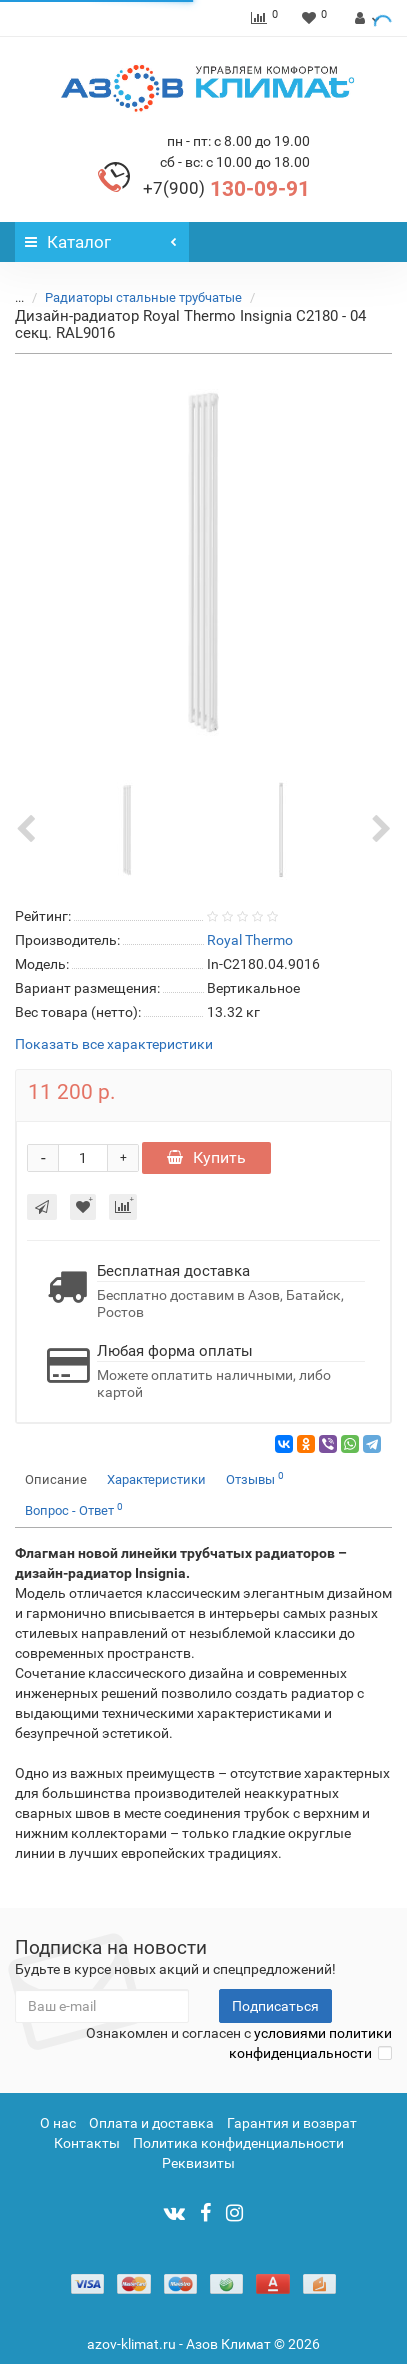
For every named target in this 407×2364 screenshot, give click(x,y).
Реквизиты (198, 2163)
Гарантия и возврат (292, 2123)
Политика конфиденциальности (238, 2143)
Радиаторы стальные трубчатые (143, 297)
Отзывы (255, 1478)
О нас (58, 2123)
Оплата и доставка (151, 2123)
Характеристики (156, 1479)
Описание (56, 1479)
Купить (206, 1157)
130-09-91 (226, 189)
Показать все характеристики (114, 1044)
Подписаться (275, 2006)
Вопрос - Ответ (74, 1509)
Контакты (87, 2143)
